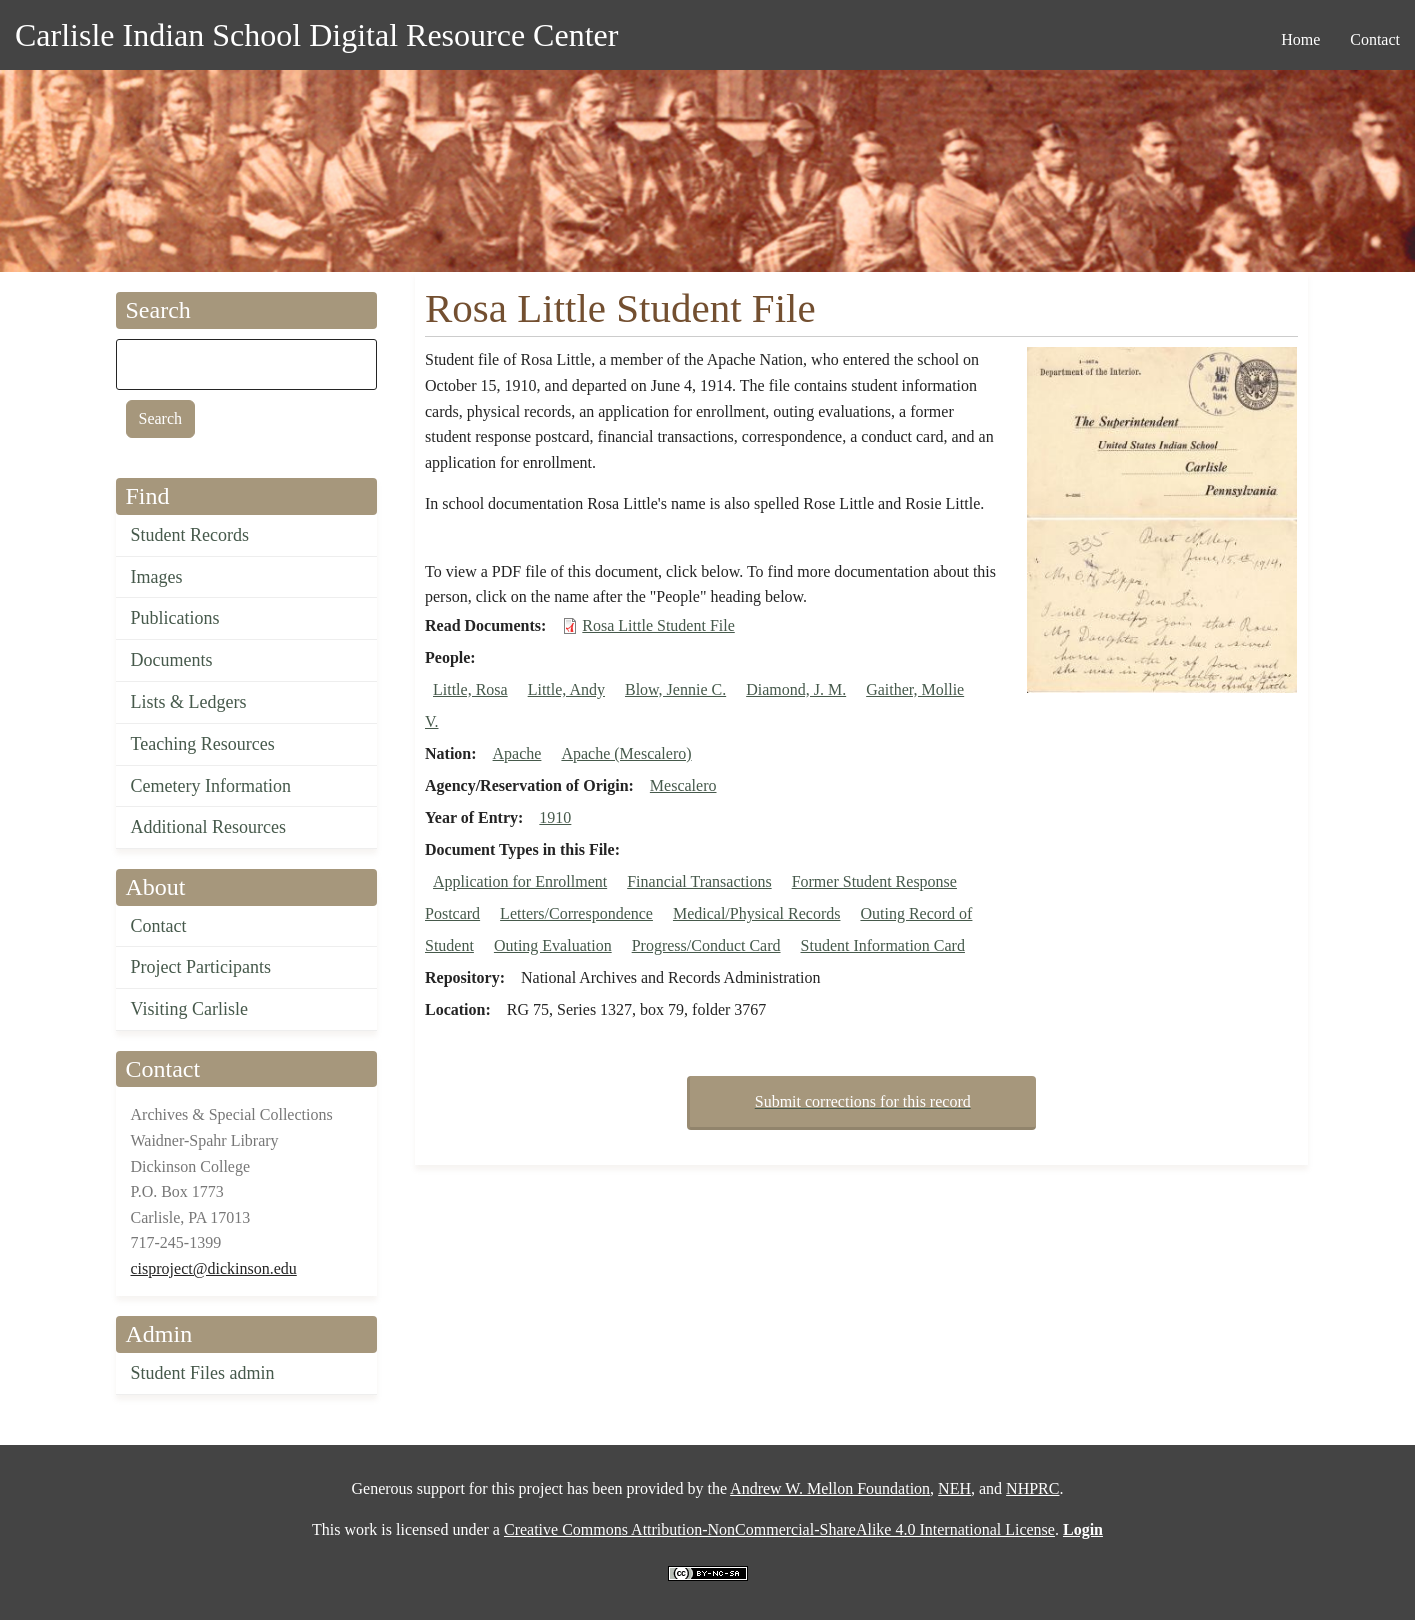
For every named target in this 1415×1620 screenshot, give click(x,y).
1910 (555, 817)
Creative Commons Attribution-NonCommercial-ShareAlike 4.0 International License (779, 1529)
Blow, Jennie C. (675, 689)
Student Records (190, 535)
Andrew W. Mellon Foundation (830, 1488)
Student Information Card (883, 945)
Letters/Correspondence (576, 913)
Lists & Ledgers (189, 702)
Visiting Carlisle (189, 1009)
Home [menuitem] (1300, 39)
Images (157, 577)
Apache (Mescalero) (626, 753)
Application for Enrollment (520, 881)
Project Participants (201, 967)
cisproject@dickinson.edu (214, 1268)
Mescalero (683, 785)
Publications (175, 618)
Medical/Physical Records (757, 913)
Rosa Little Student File (658, 625)
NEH (954, 1488)
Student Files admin (203, 1373)
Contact (159, 926)
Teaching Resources (203, 744)
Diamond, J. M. (796, 689)
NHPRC (1032, 1488)
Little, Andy (566, 689)
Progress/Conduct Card (706, 945)
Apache (517, 753)
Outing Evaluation (553, 945)
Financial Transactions (699, 881)
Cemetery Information (211, 786)
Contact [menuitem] (1375, 39)
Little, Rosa (470, 689)
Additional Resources (208, 827)
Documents (172, 660)
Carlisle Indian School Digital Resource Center (316, 35)
